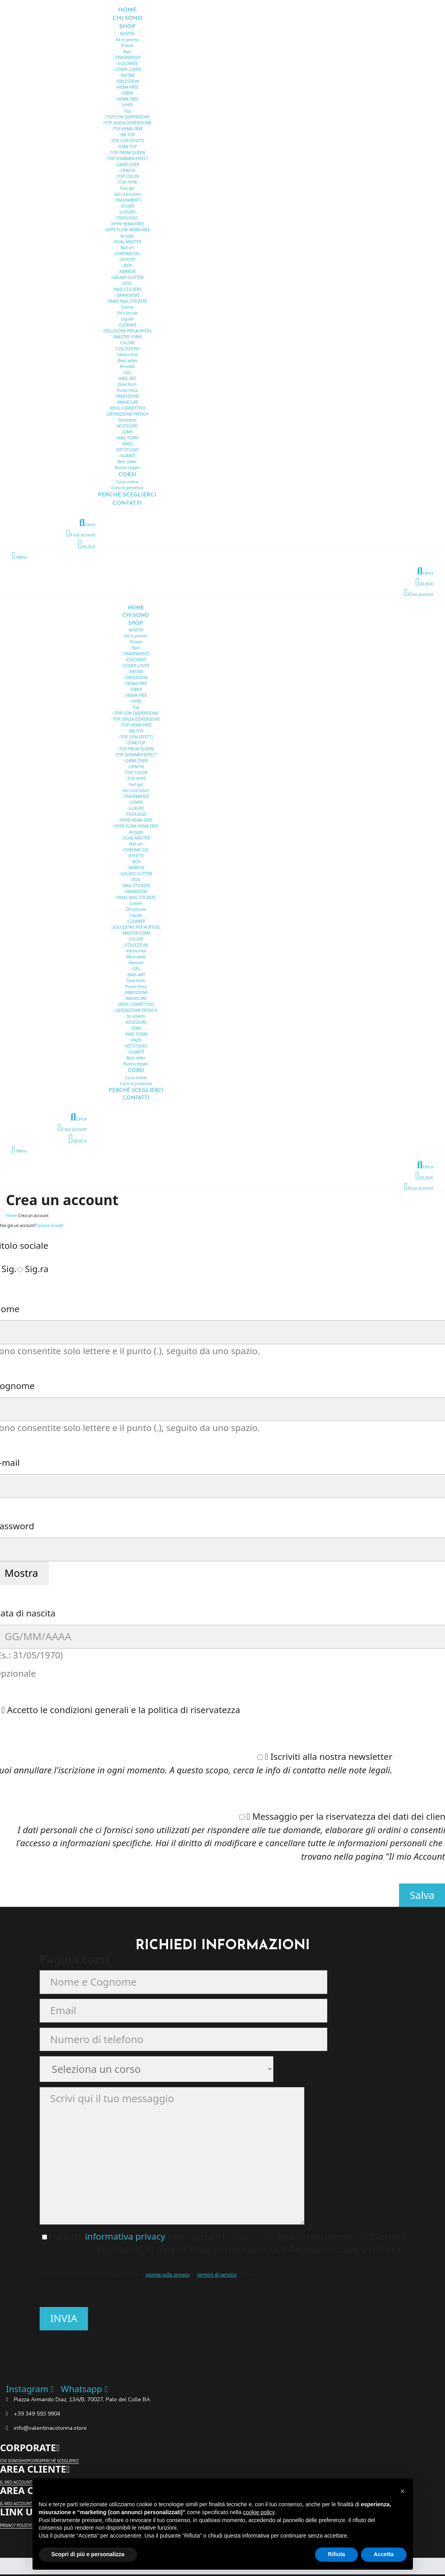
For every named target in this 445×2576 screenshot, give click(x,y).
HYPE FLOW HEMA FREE (127, 230)
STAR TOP (127, 146)
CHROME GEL (127, 253)
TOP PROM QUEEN (127, 152)
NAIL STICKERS (127, 289)
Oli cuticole (127, 313)
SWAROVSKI (127, 295)
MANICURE (127, 402)
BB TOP (127, 134)
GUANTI (127, 455)
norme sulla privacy (167, 2274)
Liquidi (127, 319)
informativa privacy (126, 2236)
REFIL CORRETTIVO (127, 408)
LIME (127, 432)
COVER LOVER (127, 69)
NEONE (127, 75)
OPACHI (127, 170)
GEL (127, 372)
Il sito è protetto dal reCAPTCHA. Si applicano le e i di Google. (150, 2274)
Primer (127, 45)
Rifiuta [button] (336, 2554)
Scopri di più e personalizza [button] (88, 2554)
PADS (127, 444)
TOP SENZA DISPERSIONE (127, 123)
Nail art (127, 247)
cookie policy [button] (258, 2512)
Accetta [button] (384, 2554)
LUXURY (127, 212)
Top (127, 111)
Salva (422, 1895)
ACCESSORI (127, 426)
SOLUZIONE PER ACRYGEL (127, 331)
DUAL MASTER (127, 241)
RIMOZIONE (127, 396)
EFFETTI (127, 259)
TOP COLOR (127, 176)
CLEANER (127, 325)
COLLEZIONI (127, 348)
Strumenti (127, 420)
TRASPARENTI (127, 57)
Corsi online (127, 482)
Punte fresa (127, 390)
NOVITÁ (127, 33)
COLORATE (127, 63)
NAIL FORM (127, 438)
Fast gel (127, 188)
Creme (127, 307)
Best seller (127, 360)
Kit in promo (127, 39)
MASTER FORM (127, 337)
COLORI (127, 342)
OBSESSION (127, 81)
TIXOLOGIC (127, 218)
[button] (402, 2491)
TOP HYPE (127, 182)
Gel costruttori (127, 194)
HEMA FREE (127, 87)
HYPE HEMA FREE (127, 224)
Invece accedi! (50, 1225)
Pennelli (127, 366)
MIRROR (127, 271)
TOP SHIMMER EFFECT (127, 158)
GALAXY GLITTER (127, 277)
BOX (127, 265)
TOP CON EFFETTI (127, 140)
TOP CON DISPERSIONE (127, 117)
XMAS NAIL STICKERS (127, 301)
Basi (127, 51)
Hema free (127, 354)
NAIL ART (127, 378)
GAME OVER (127, 164)
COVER (127, 206)
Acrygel (127, 236)
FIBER (127, 93)
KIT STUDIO (127, 449)
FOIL (127, 283)
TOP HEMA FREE (127, 129)
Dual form (127, 384)
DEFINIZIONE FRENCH (127, 414)
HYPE (127, 105)
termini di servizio (217, 2274)
